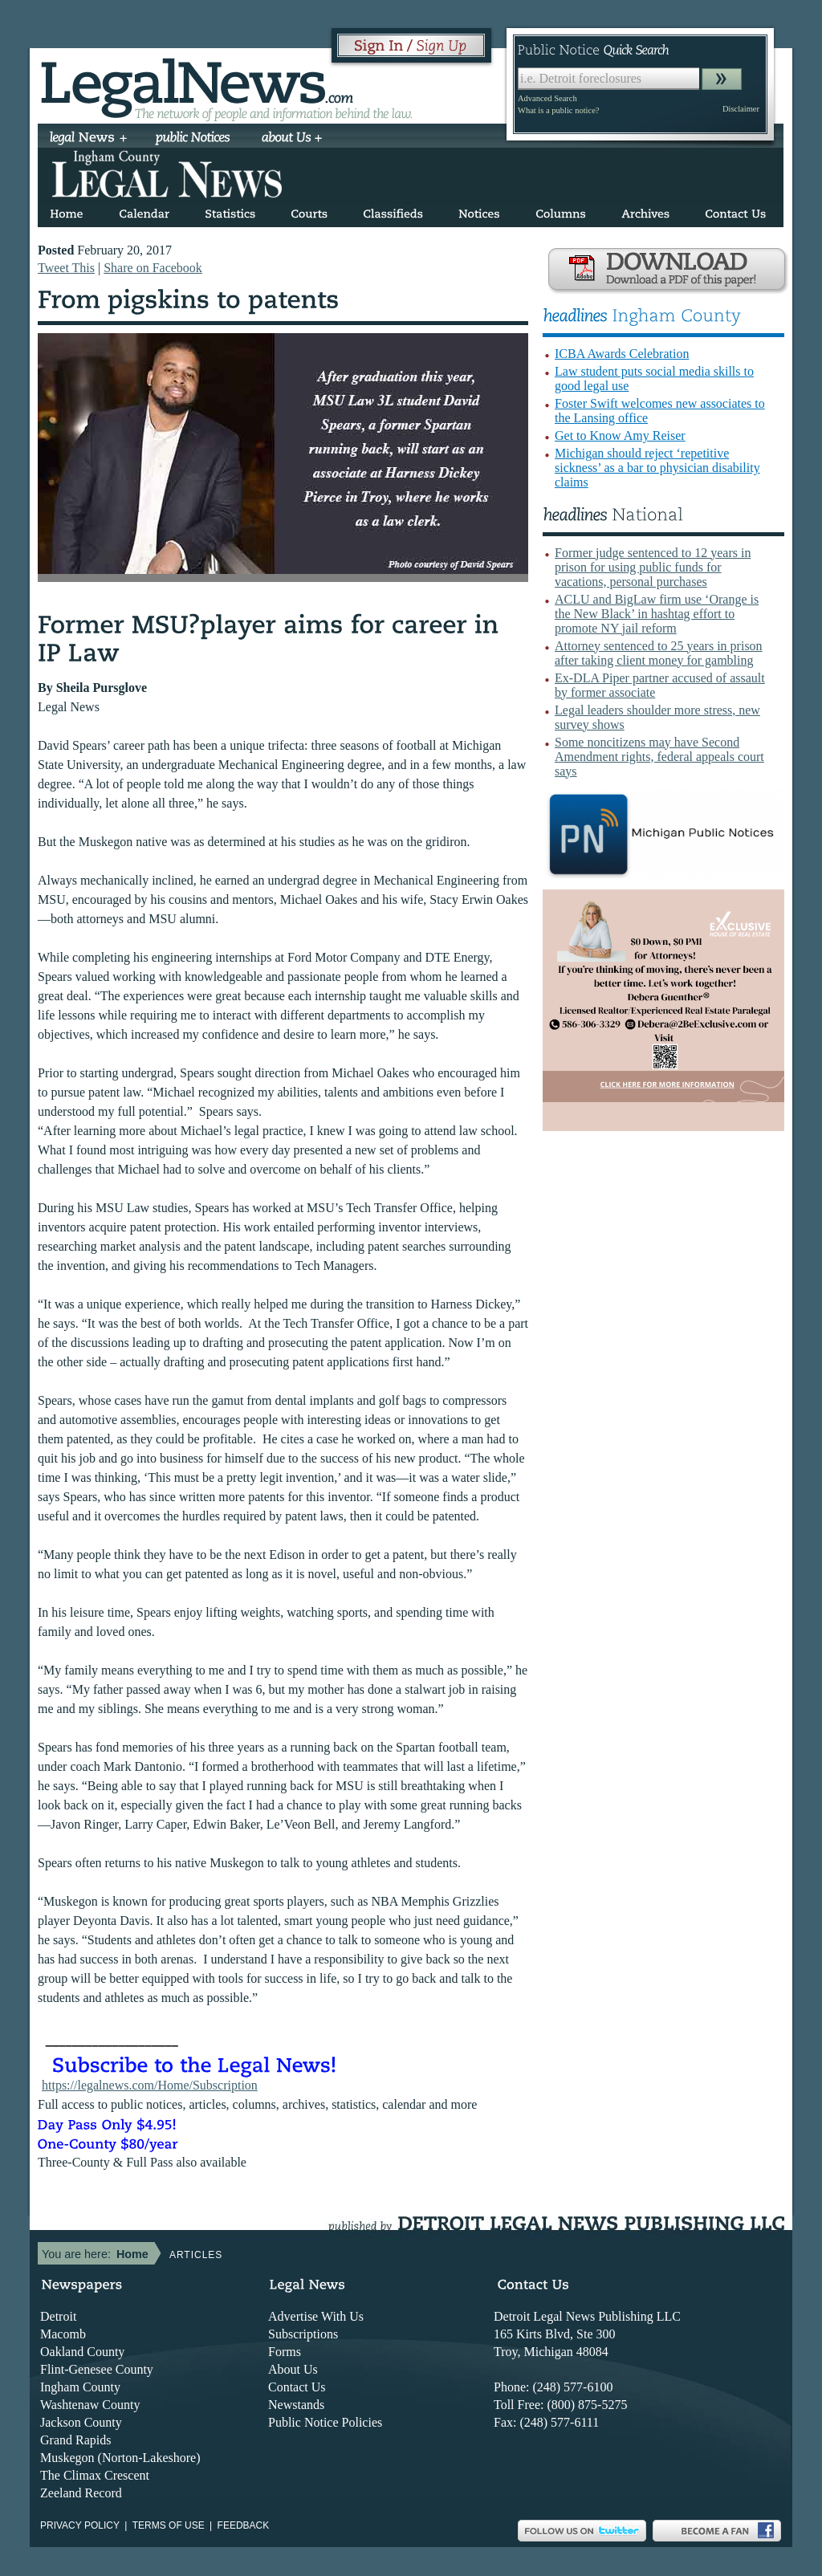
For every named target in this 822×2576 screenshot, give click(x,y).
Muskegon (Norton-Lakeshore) (120, 2457)
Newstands (296, 2404)
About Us (293, 2369)
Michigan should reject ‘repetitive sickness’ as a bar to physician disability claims (657, 467)
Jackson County (81, 2422)
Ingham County (80, 2387)
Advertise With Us (316, 2316)
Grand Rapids (75, 2440)
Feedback (244, 2525)
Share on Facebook (153, 268)
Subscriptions (303, 2334)
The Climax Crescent (94, 2475)
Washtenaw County (90, 2404)
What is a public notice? (558, 110)
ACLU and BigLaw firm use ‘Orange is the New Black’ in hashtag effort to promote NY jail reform (657, 613)
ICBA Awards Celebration (622, 353)
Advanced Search (547, 98)
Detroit (58, 2316)
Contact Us (297, 2387)
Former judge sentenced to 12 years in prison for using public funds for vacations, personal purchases (653, 567)
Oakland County (82, 2351)
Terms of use (168, 2525)
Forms (284, 2351)
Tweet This (66, 268)
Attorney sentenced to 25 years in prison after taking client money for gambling (659, 653)
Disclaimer (740, 108)
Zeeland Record (81, 2493)
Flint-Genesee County (96, 2369)
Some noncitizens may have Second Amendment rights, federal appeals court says (659, 756)
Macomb (63, 2334)
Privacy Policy (80, 2525)
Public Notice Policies (325, 2422)
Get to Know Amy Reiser (620, 435)
